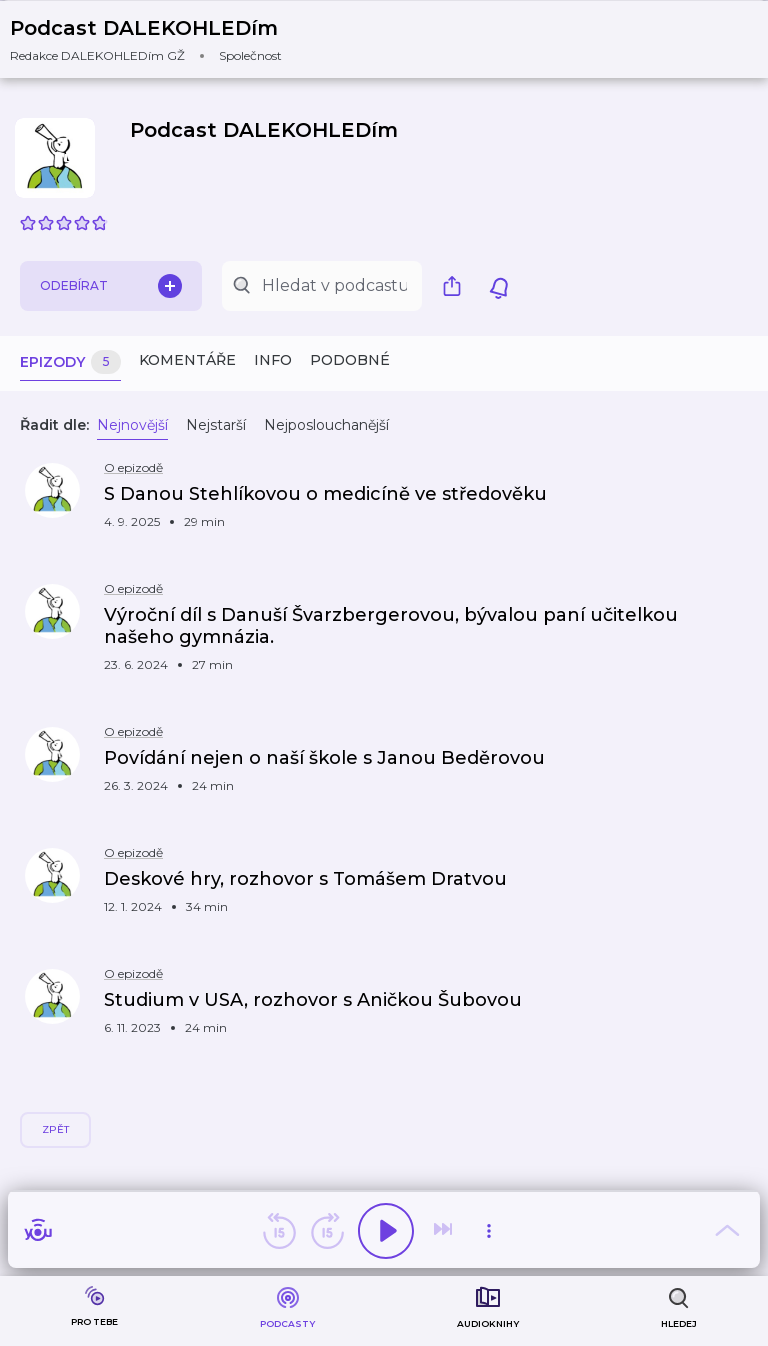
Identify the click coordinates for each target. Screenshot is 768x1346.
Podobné (350, 360)
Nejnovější (132, 425)
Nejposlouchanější (326, 425)
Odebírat (111, 286)
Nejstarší (216, 425)
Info (273, 360)
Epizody (70, 362)
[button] (158, 39)
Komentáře (187, 360)
